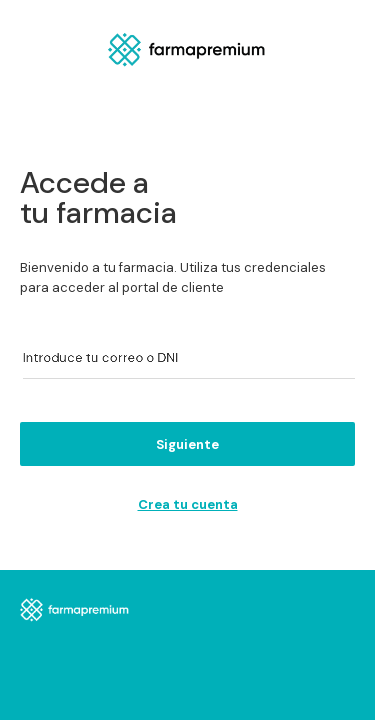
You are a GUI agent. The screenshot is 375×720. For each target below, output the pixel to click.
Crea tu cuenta (188, 504)
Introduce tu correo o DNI (95, 357)
